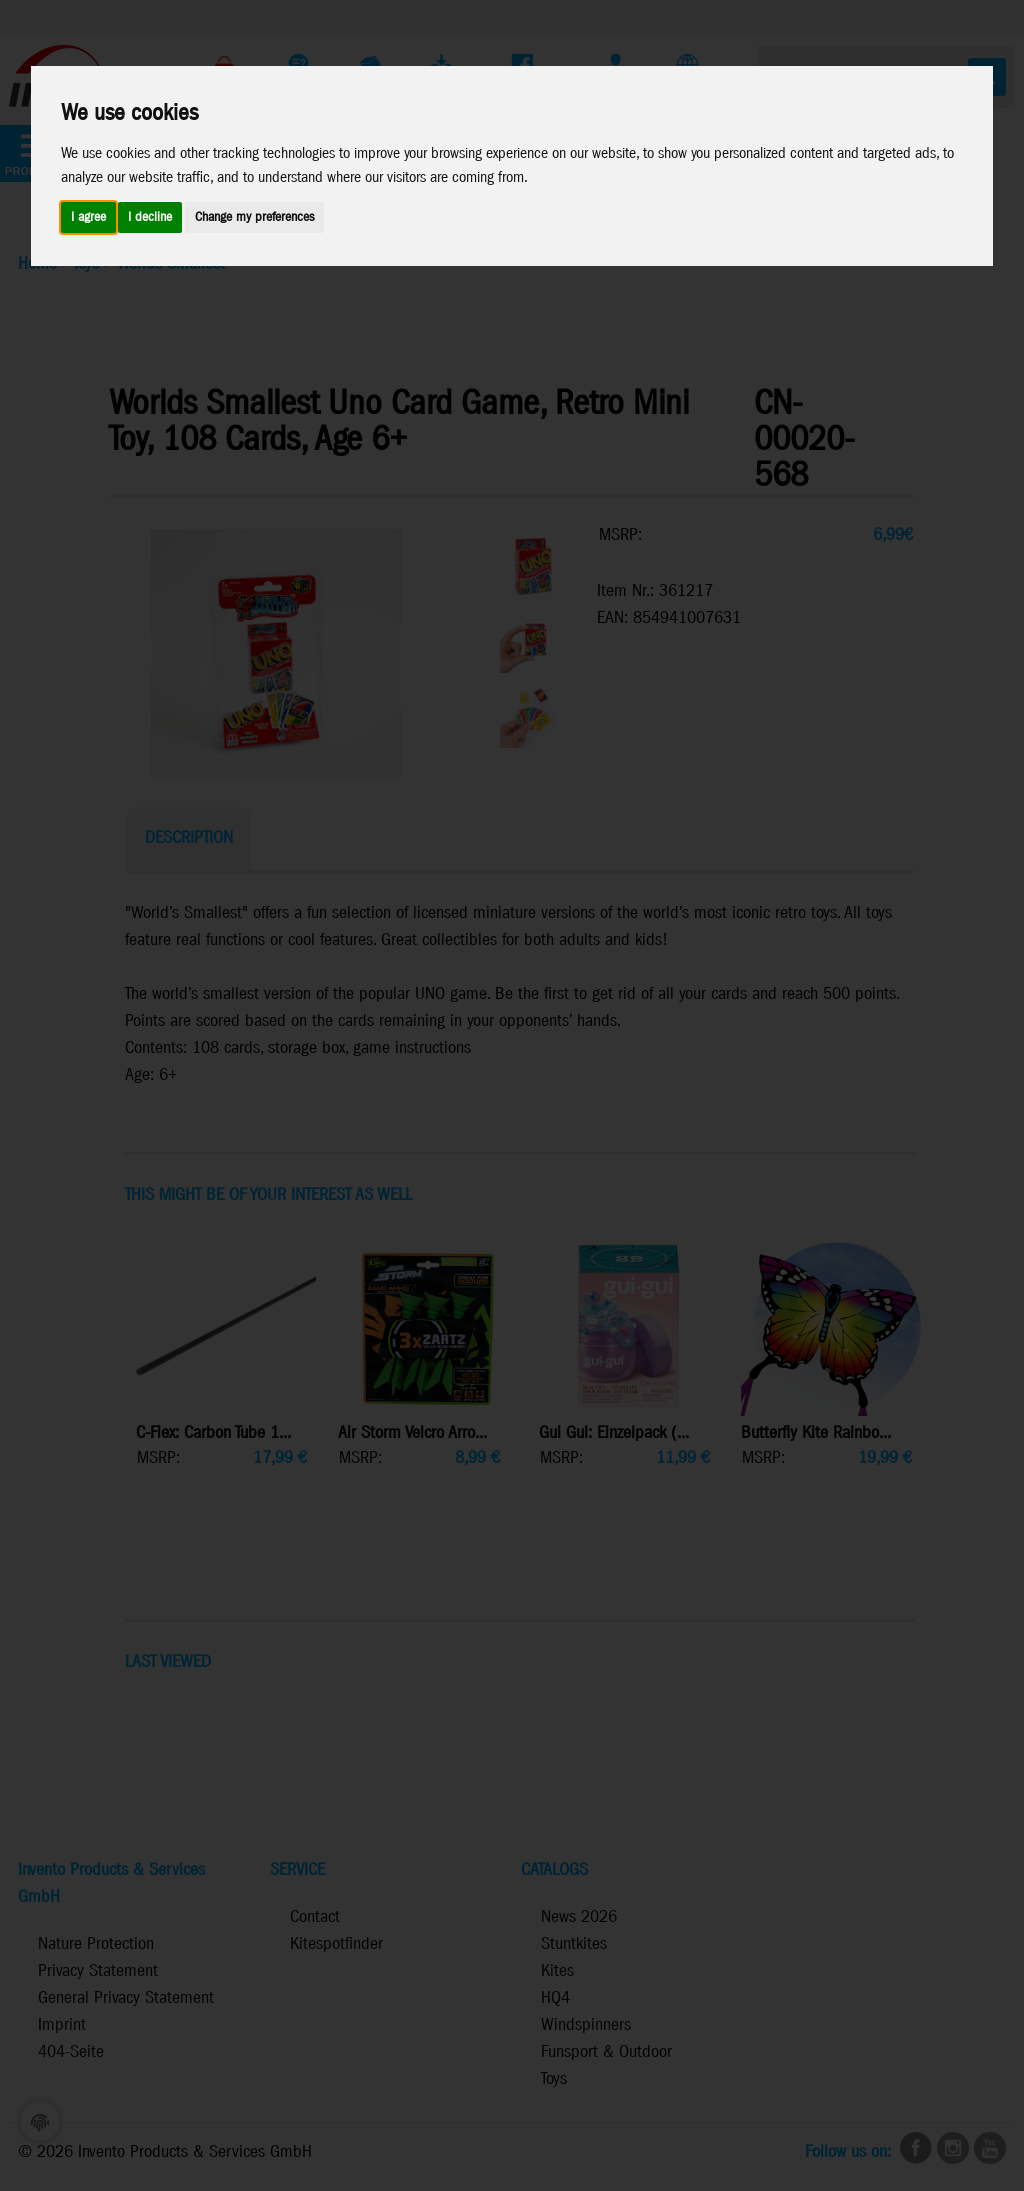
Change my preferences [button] (254, 217)
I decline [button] (150, 217)
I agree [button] (88, 217)
